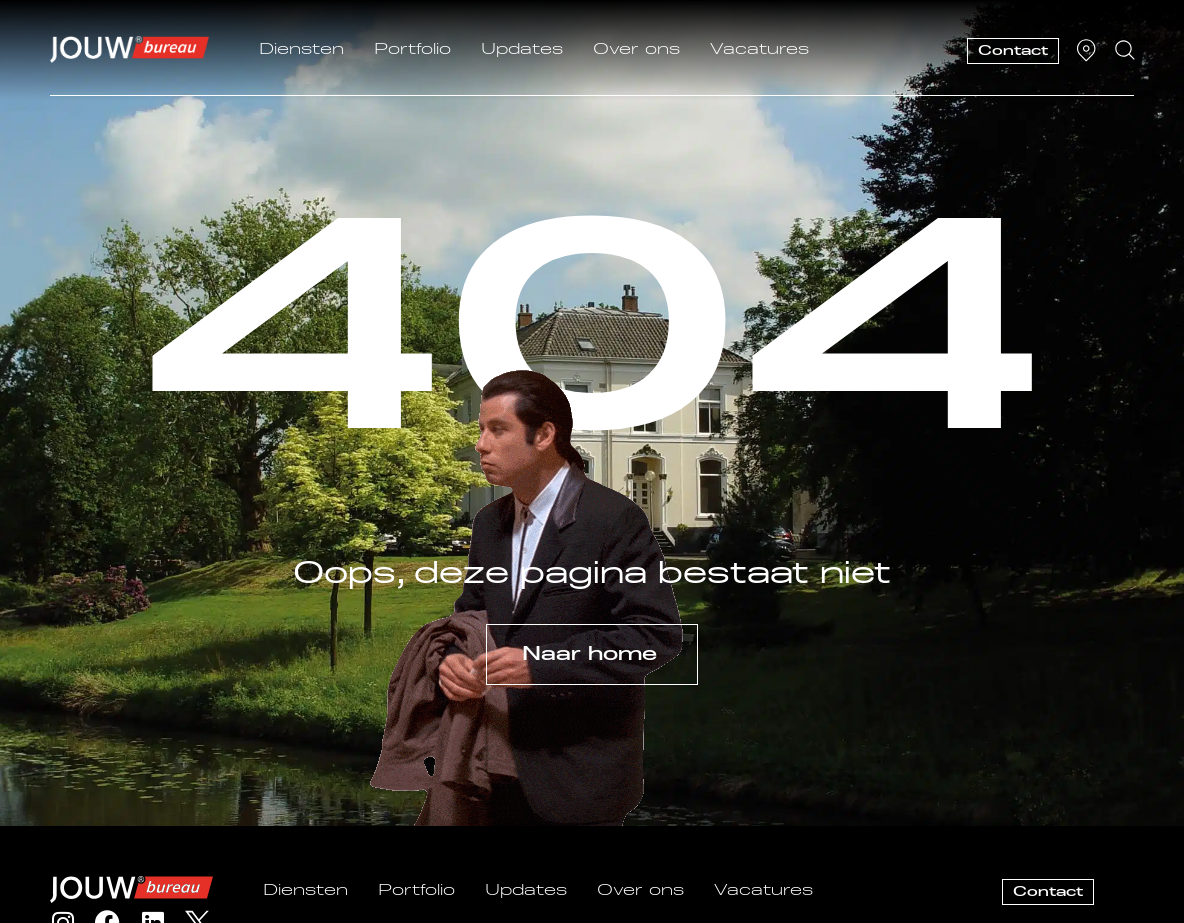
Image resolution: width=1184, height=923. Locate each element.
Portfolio (412, 50)
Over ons (636, 50)
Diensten (301, 50)
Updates (522, 50)
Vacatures (759, 50)
